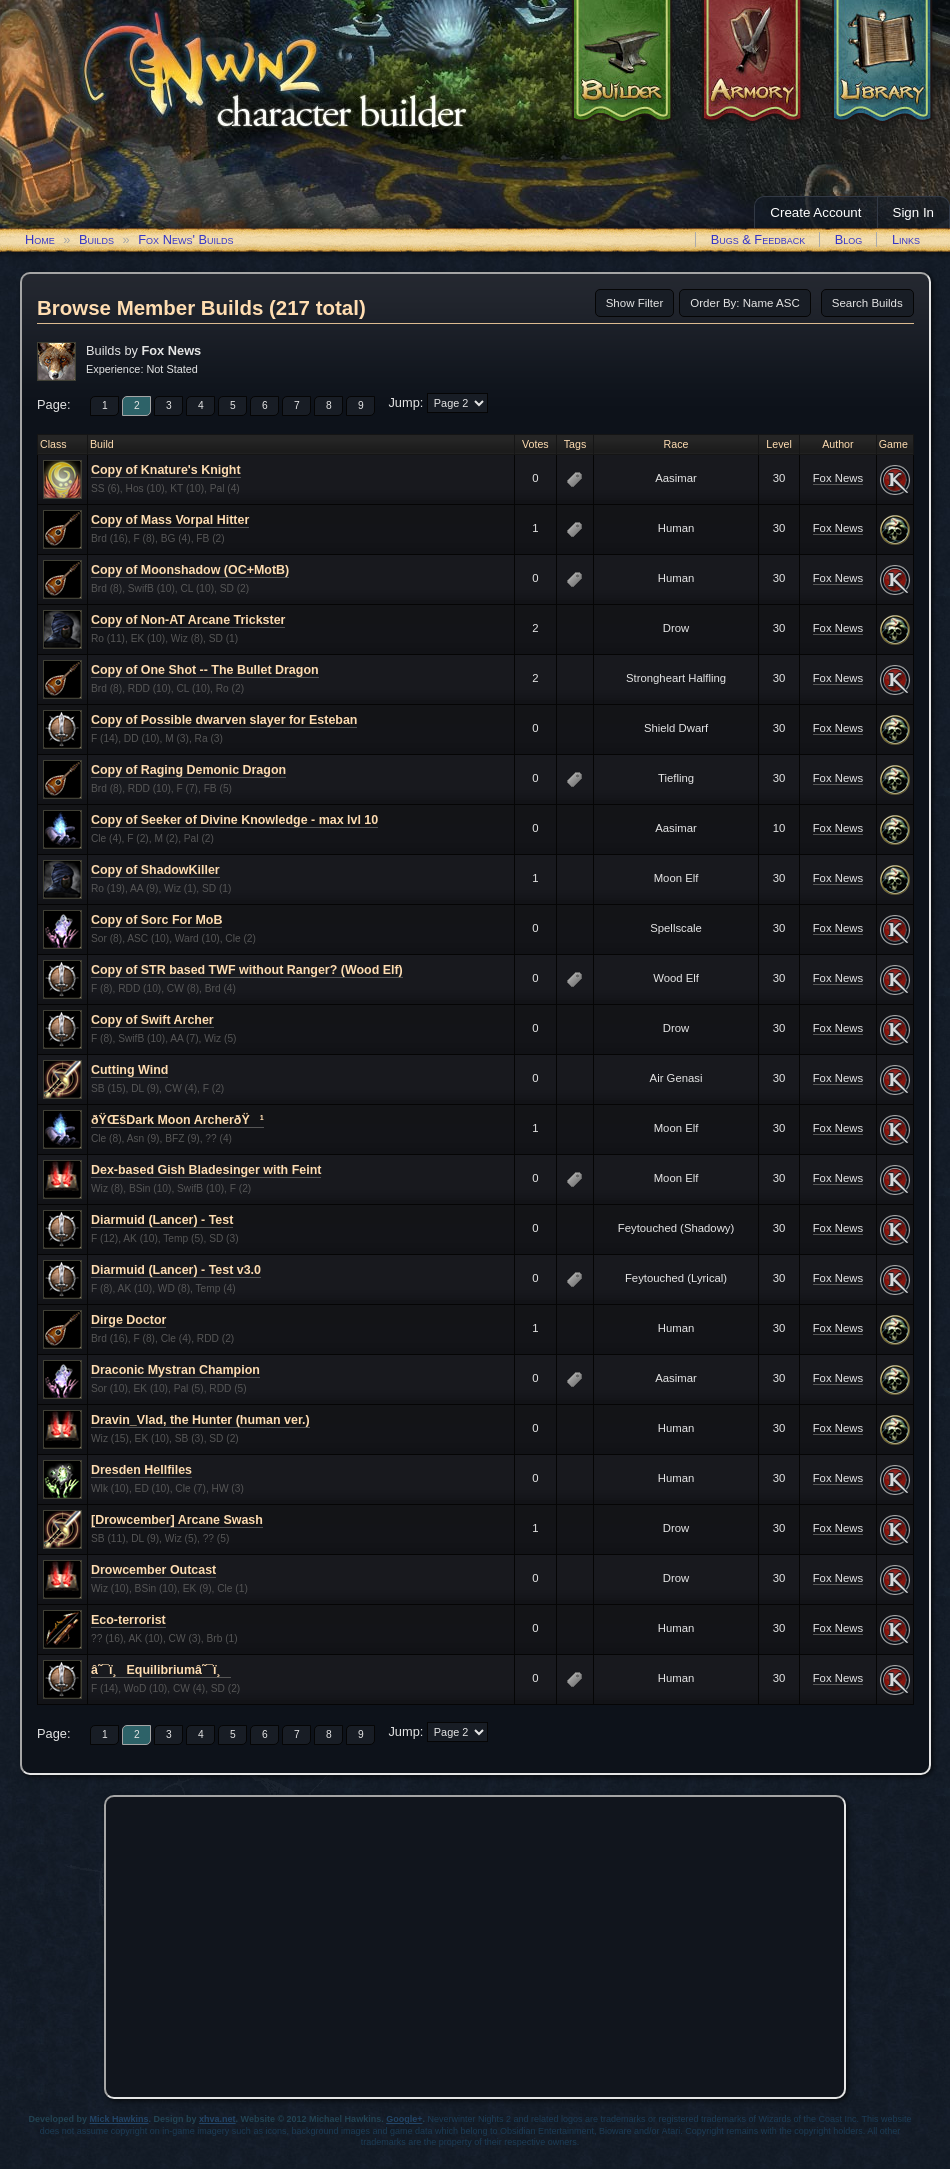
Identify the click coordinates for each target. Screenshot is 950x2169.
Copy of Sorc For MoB (156, 920)
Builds (96, 239)
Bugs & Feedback (758, 239)
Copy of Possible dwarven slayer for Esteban (224, 720)
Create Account (815, 212)
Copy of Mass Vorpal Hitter (170, 520)
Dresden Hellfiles (141, 1470)
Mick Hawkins (119, 2119)
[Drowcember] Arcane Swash (177, 1520)
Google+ (404, 2119)
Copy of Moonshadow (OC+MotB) (190, 570)
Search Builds (867, 303)
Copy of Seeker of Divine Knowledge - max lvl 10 (234, 820)
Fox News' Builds (185, 239)
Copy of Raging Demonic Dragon (188, 770)
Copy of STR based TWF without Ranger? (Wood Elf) (247, 970)
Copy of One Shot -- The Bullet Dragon (205, 670)
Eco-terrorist (128, 1620)
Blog (849, 239)
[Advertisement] (475, 1942)
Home (40, 239)
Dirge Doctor (128, 1320)
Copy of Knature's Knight (166, 470)
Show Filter (635, 303)
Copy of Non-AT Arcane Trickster (188, 620)
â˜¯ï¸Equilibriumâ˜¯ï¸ (161, 1670)
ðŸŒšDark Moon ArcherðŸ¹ (177, 1120)
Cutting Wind (129, 1070)
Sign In (914, 212)
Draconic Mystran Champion (175, 1370)
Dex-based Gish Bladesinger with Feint (206, 1170)
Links (906, 239)
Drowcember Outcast (153, 1570)
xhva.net (217, 2119)
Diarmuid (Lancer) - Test (162, 1220)
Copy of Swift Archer (152, 1020)
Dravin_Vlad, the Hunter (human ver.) (200, 1420)
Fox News (838, 478)
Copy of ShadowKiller (155, 870)
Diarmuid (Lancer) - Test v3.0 (176, 1270)
